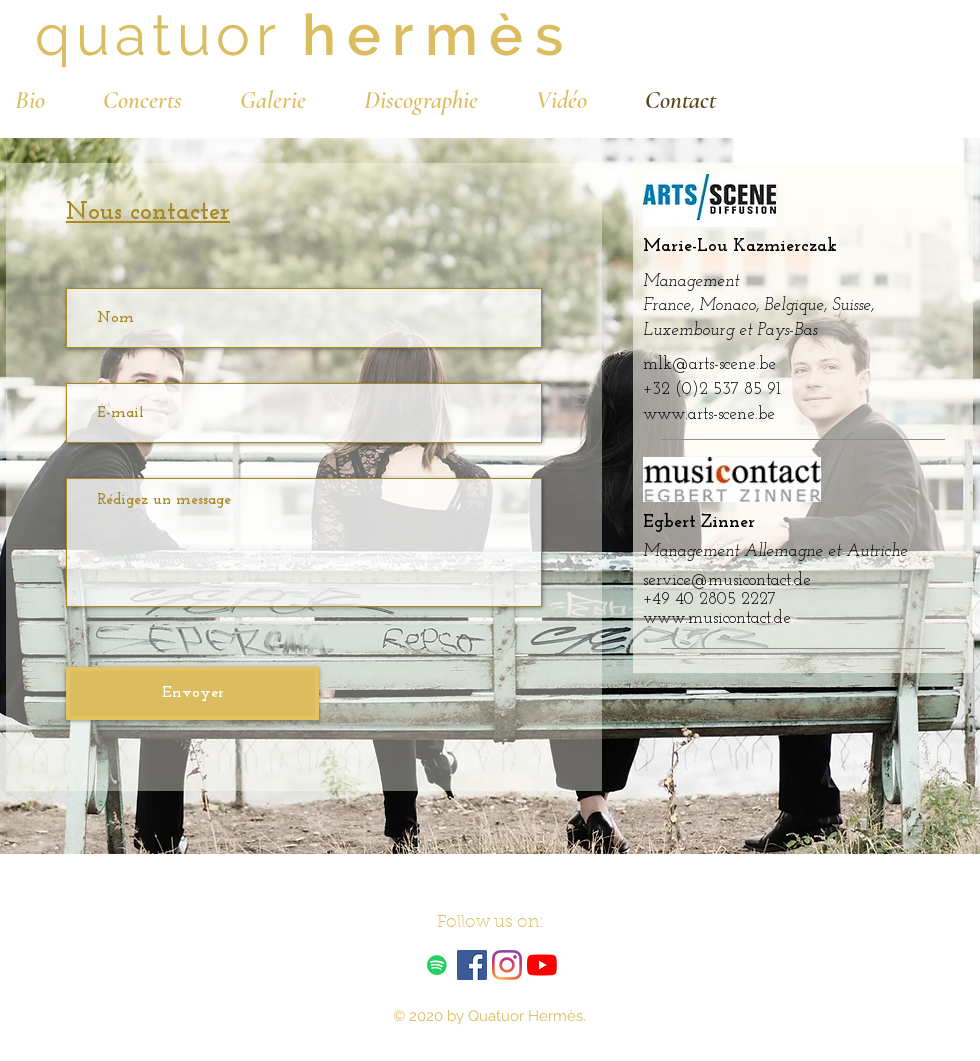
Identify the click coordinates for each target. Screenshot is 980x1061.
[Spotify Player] (827, 954)
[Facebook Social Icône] (472, 965)
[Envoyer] (192, 693)
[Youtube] (542, 965)
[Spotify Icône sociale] (437, 965)
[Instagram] (507, 965)
